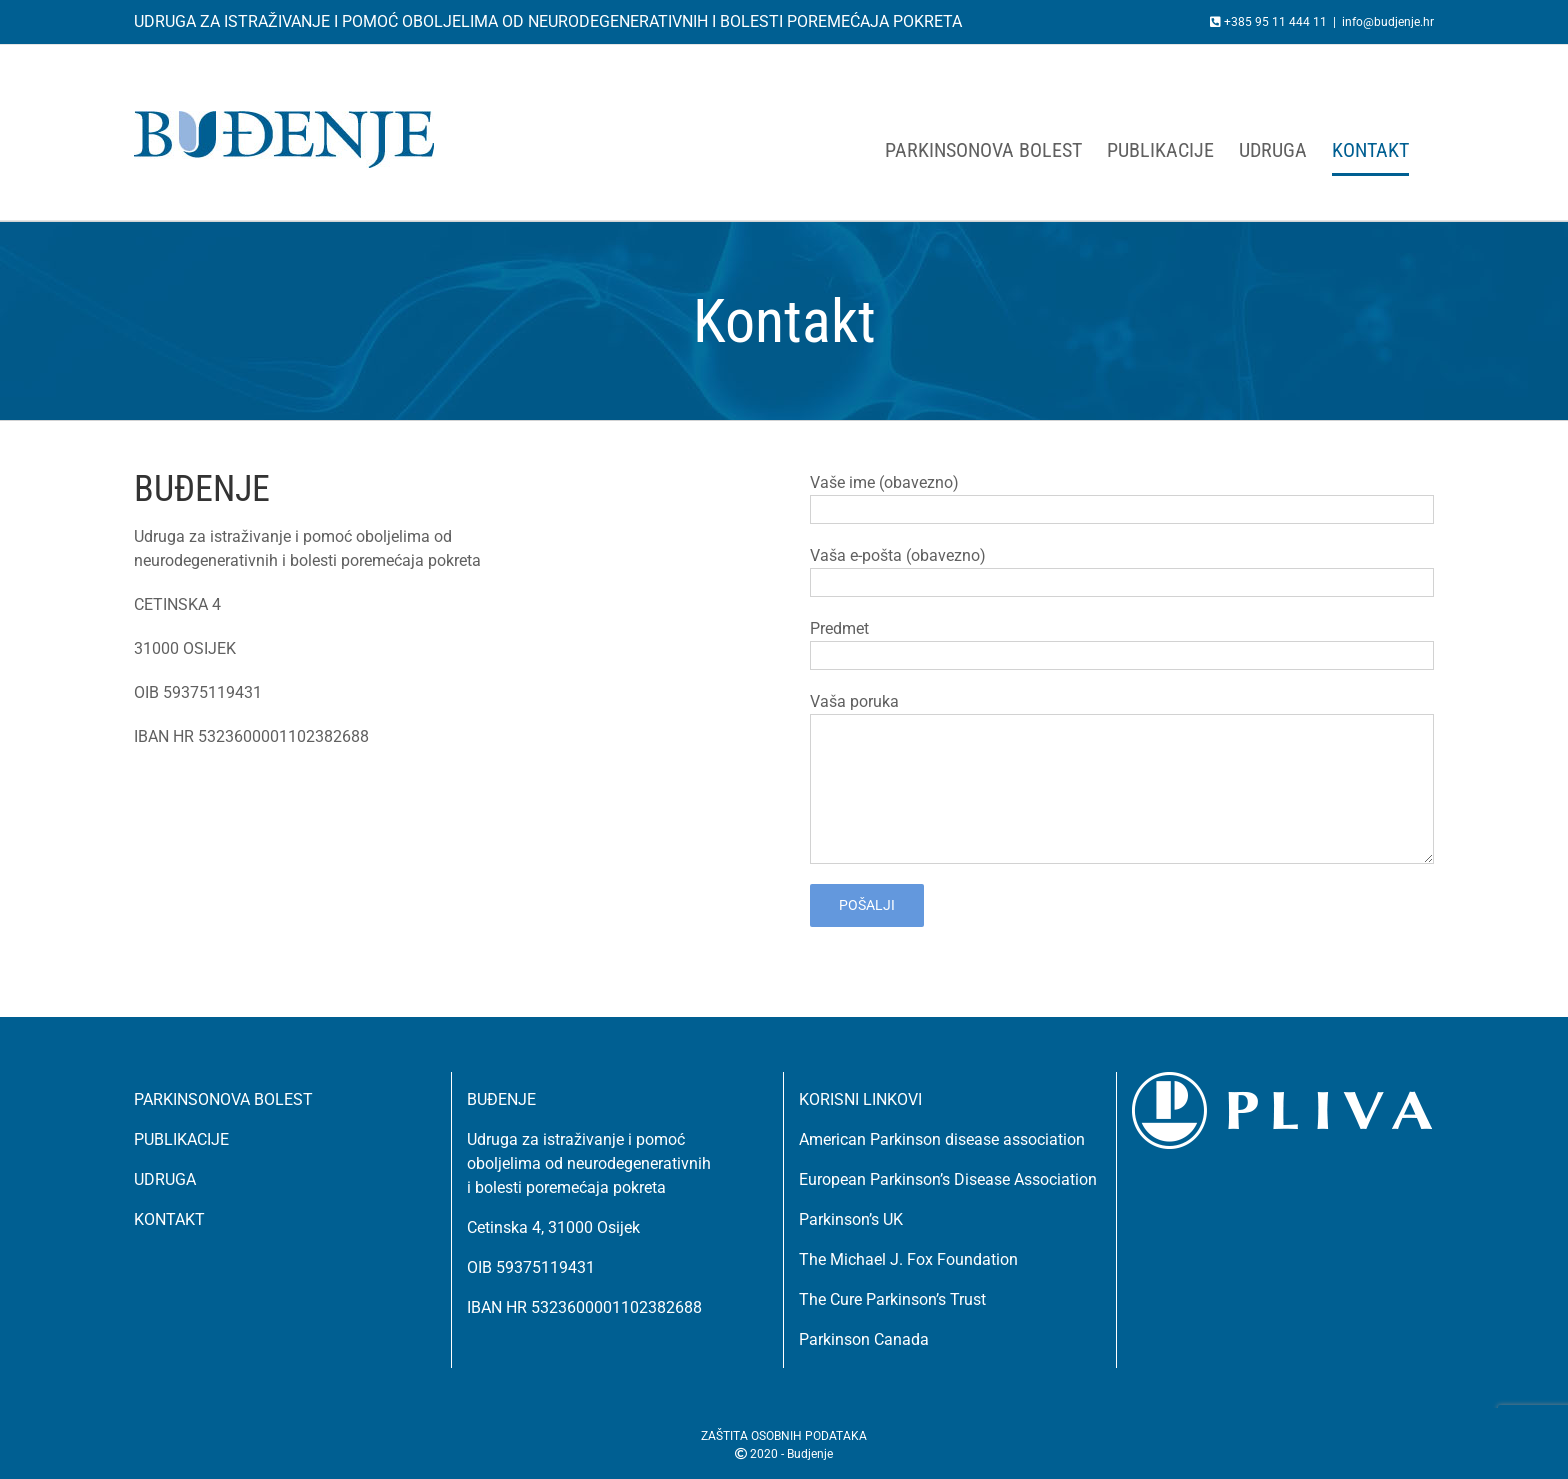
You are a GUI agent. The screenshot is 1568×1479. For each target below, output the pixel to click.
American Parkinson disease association (942, 1139)
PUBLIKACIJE (181, 1139)
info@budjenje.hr (1388, 22)
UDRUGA (165, 1179)
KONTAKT (169, 1219)
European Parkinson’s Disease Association (948, 1179)
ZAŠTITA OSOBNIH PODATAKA (784, 1436)
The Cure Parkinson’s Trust (892, 1299)
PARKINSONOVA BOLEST (223, 1099)
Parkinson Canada (864, 1339)
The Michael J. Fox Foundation (908, 1259)
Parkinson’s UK (851, 1219)
